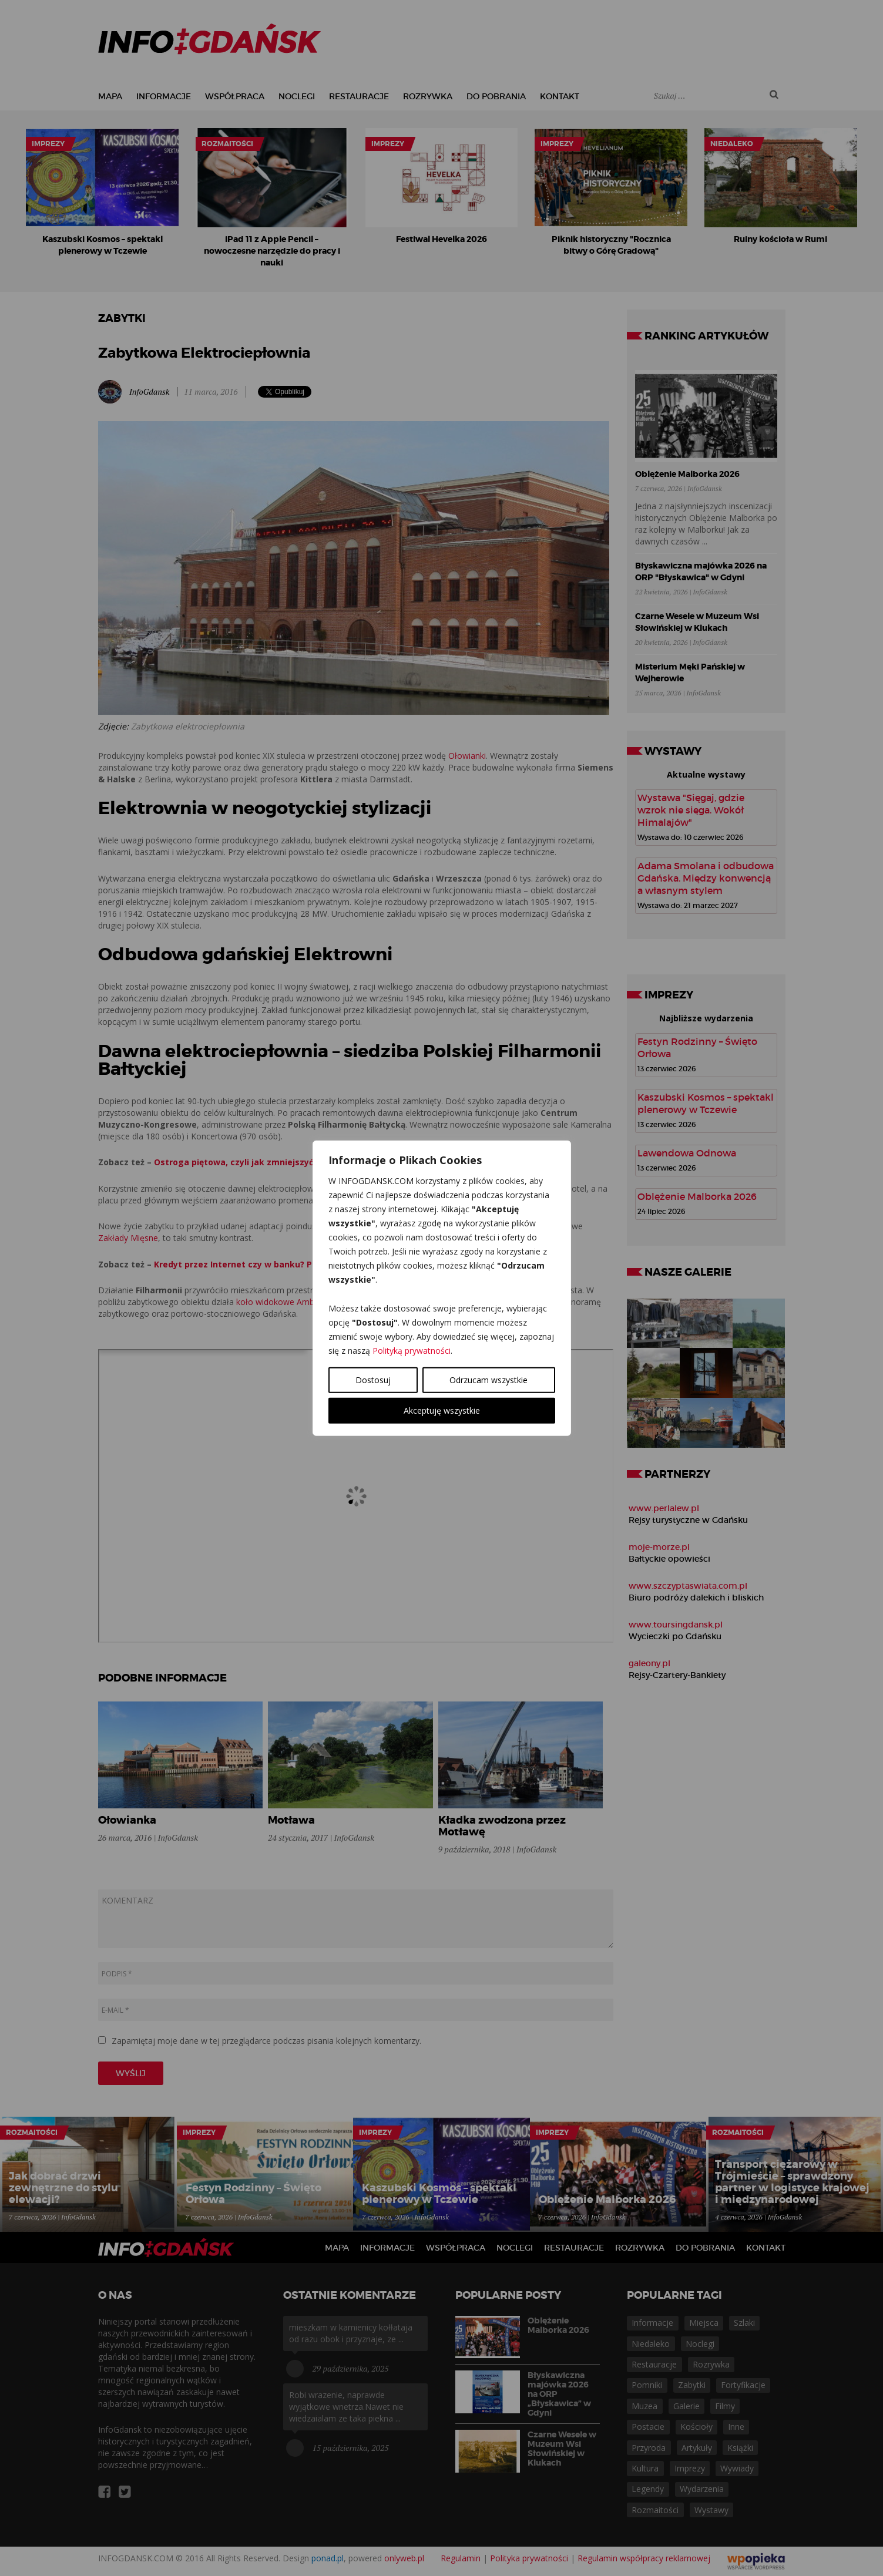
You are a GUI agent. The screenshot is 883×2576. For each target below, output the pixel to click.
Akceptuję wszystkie (442, 1409)
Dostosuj (373, 1379)
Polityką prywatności (411, 1350)
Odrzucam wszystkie (488, 1379)
